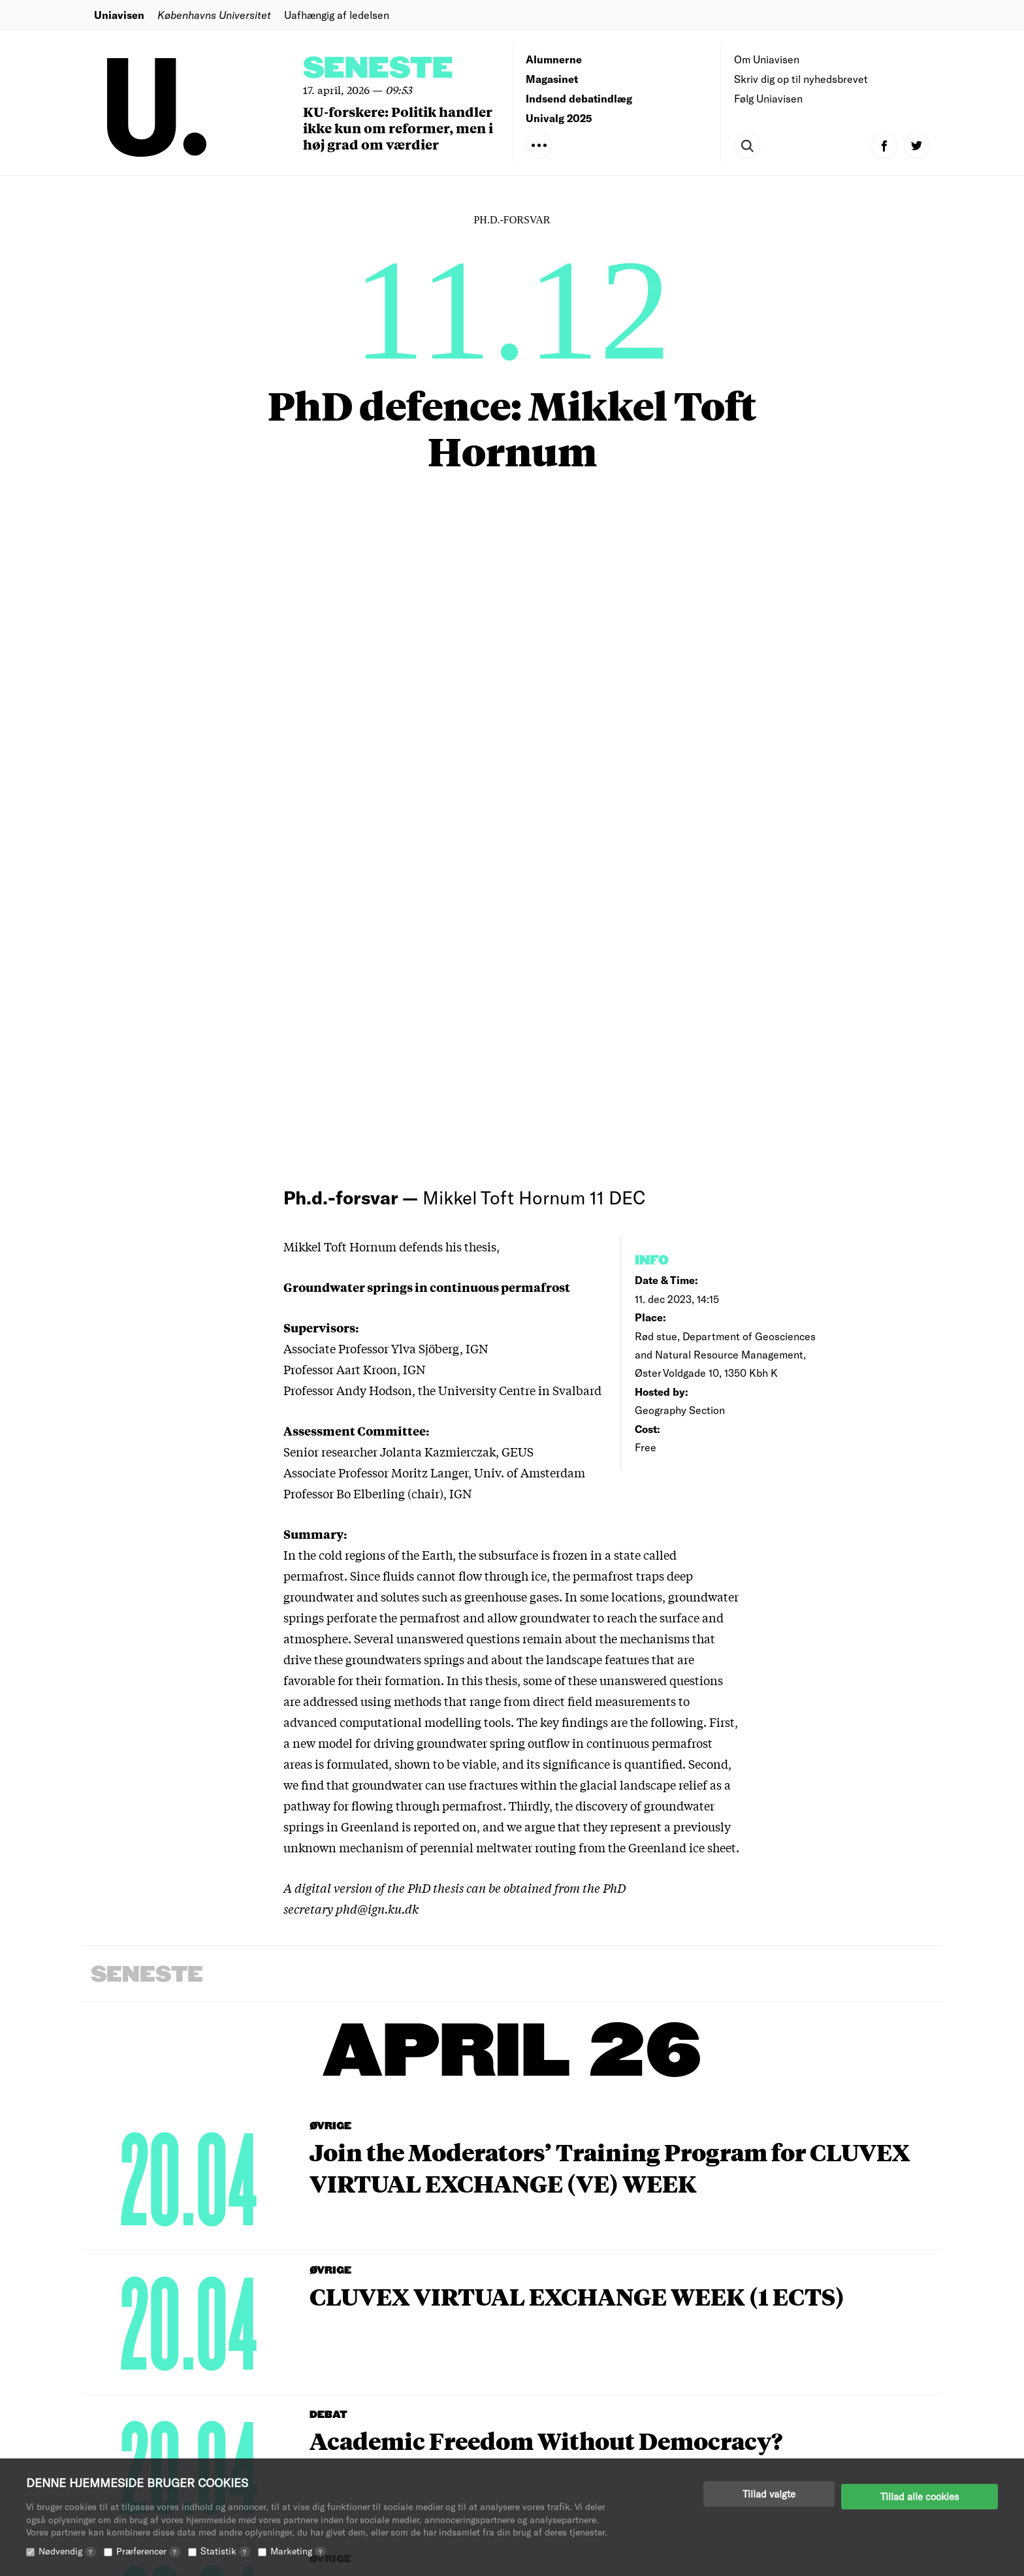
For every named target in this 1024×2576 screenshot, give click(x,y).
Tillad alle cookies (919, 2494)
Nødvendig (67, 2550)
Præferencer (148, 2550)
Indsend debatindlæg (579, 98)
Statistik (225, 2550)
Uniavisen (119, 14)
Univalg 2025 (559, 118)
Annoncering (557, 2438)
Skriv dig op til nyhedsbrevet (801, 78)
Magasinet (552, 78)
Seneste (378, 69)
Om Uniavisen (766, 59)
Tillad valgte (769, 2494)
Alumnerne (554, 59)
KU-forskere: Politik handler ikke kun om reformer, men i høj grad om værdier (398, 127)
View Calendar (483, 2221)
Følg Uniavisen (768, 98)
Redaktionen (557, 2399)
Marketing (298, 2550)
